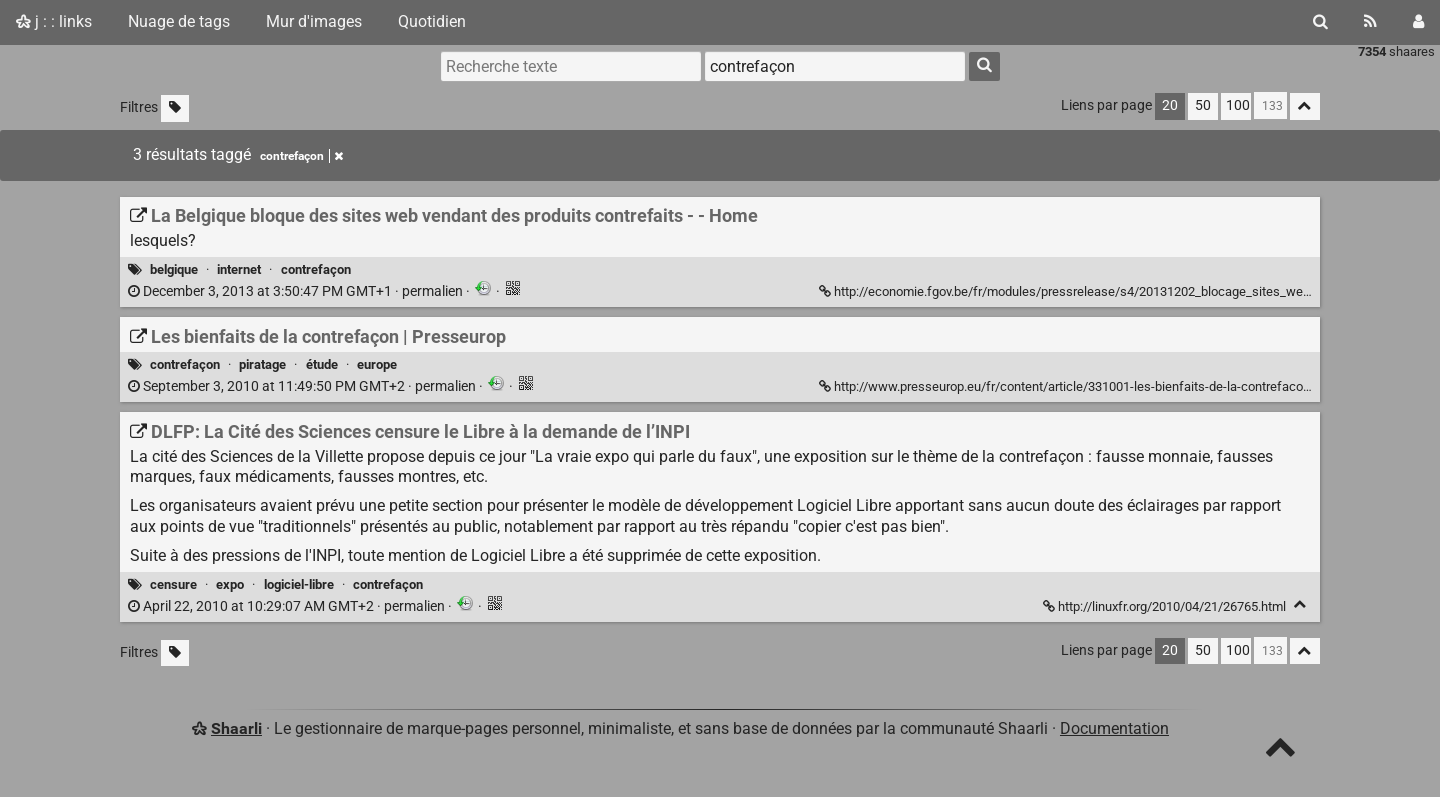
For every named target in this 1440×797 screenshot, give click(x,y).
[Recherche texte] (571, 66)
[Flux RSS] (1370, 22)
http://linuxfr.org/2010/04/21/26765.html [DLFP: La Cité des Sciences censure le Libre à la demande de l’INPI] (1166, 606)
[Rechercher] (1320, 22)
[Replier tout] (1305, 106)
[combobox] (835, 66)
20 (1170, 105)
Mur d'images (314, 21)
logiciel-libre (299, 584)
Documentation (1114, 728)
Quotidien (432, 21)
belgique (174, 269)
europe (377, 364)
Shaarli (236, 728)
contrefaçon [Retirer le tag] (301, 156)
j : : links (54, 21)
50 (1203, 105)
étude (322, 364)
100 (1238, 105)
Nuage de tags (179, 21)
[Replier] (1300, 604)
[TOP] (1280, 751)
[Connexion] (1418, 22)
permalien (297, 291)
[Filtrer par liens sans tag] (175, 108)
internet (239, 269)
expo (230, 584)
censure (173, 584)
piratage (262, 364)
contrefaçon (316, 269)
